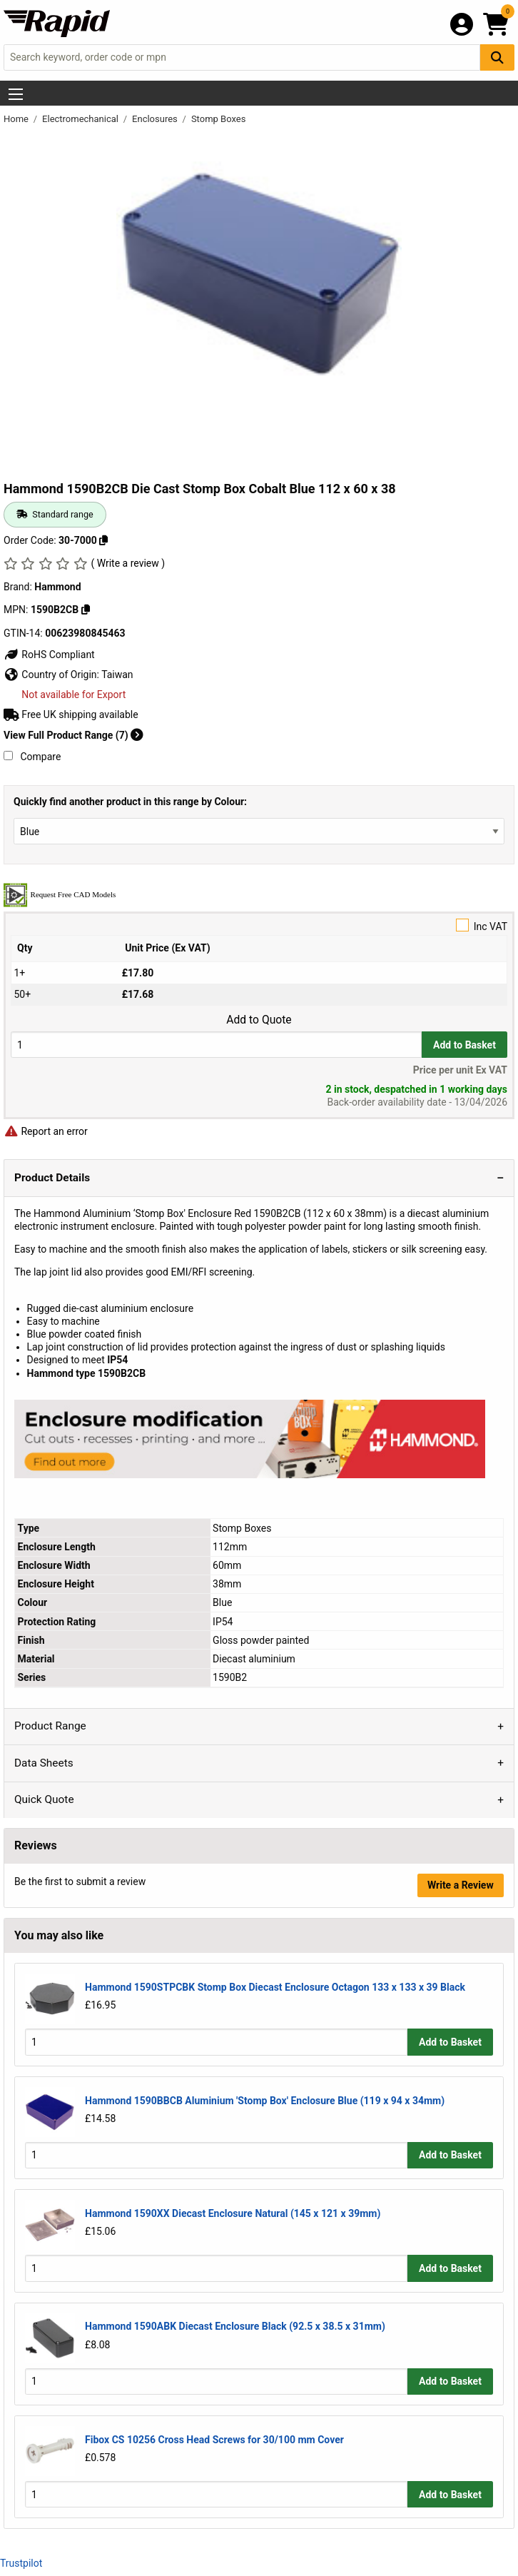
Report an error (46, 1131)
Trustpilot (21, 2563)
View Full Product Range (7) (73, 735)
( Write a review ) (128, 563)
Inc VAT (259, 925)
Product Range (50, 1725)
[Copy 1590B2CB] (85, 610)
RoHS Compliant (49, 654)
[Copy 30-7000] (103, 540)
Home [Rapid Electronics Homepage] (17, 118)
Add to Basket (464, 1045)
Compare (32, 756)
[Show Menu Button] (16, 94)
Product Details (52, 1177)
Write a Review (460, 1885)
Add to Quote (258, 1020)
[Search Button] (497, 57)
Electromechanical (81, 118)
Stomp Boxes (218, 118)
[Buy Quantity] (216, 1044)
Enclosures (156, 118)
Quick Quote (44, 1799)
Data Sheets (43, 1763)
